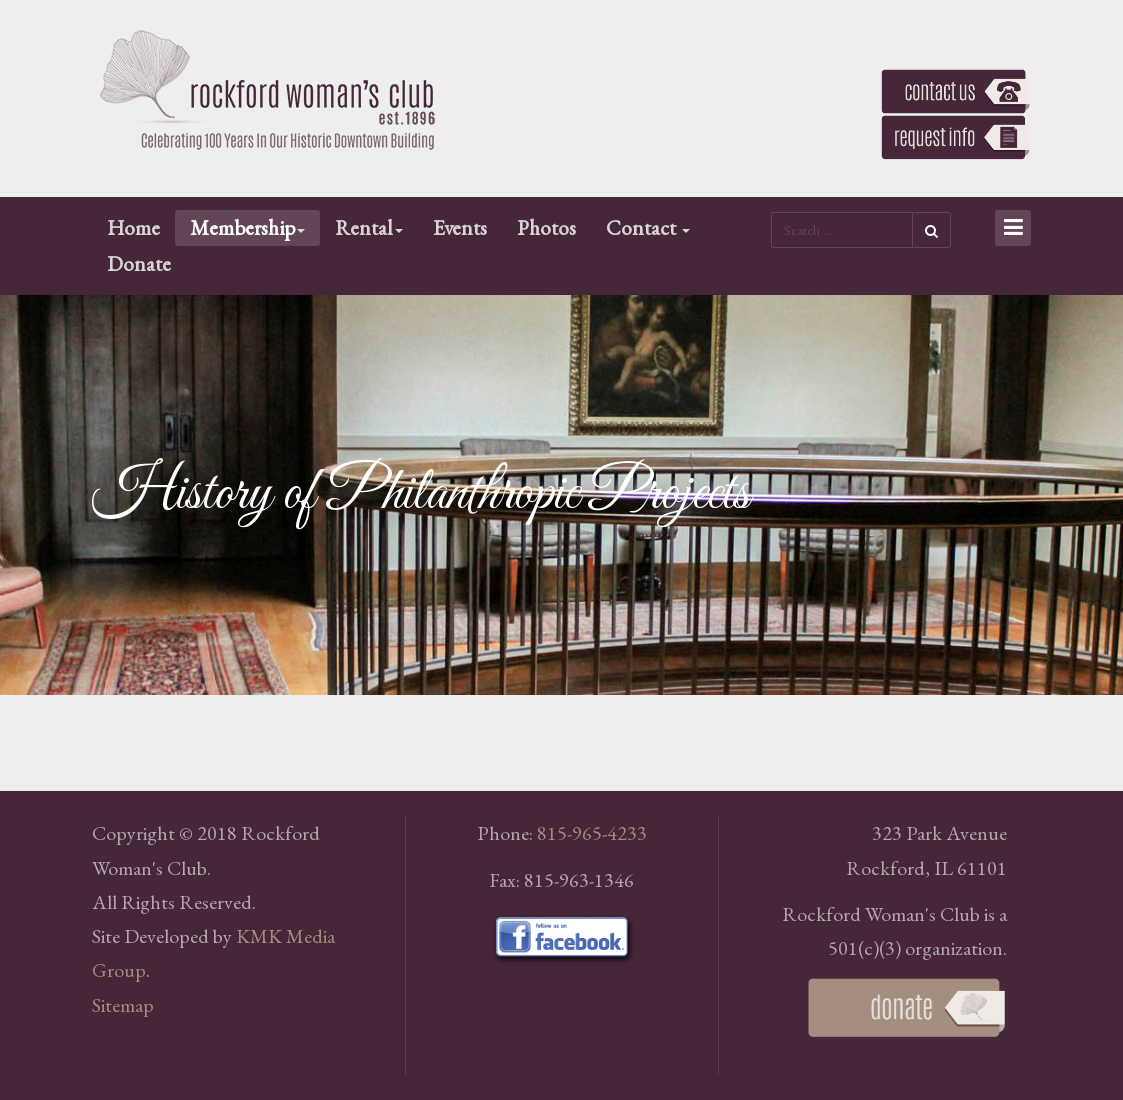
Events (460, 227)
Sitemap (123, 1005)
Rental (369, 227)
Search (931, 230)
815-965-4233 (592, 833)
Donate (139, 263)
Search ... (771, 210)
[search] (841, 230)
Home (133, 227)
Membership (247, 227)
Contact (648, 227)
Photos (546, 227)
